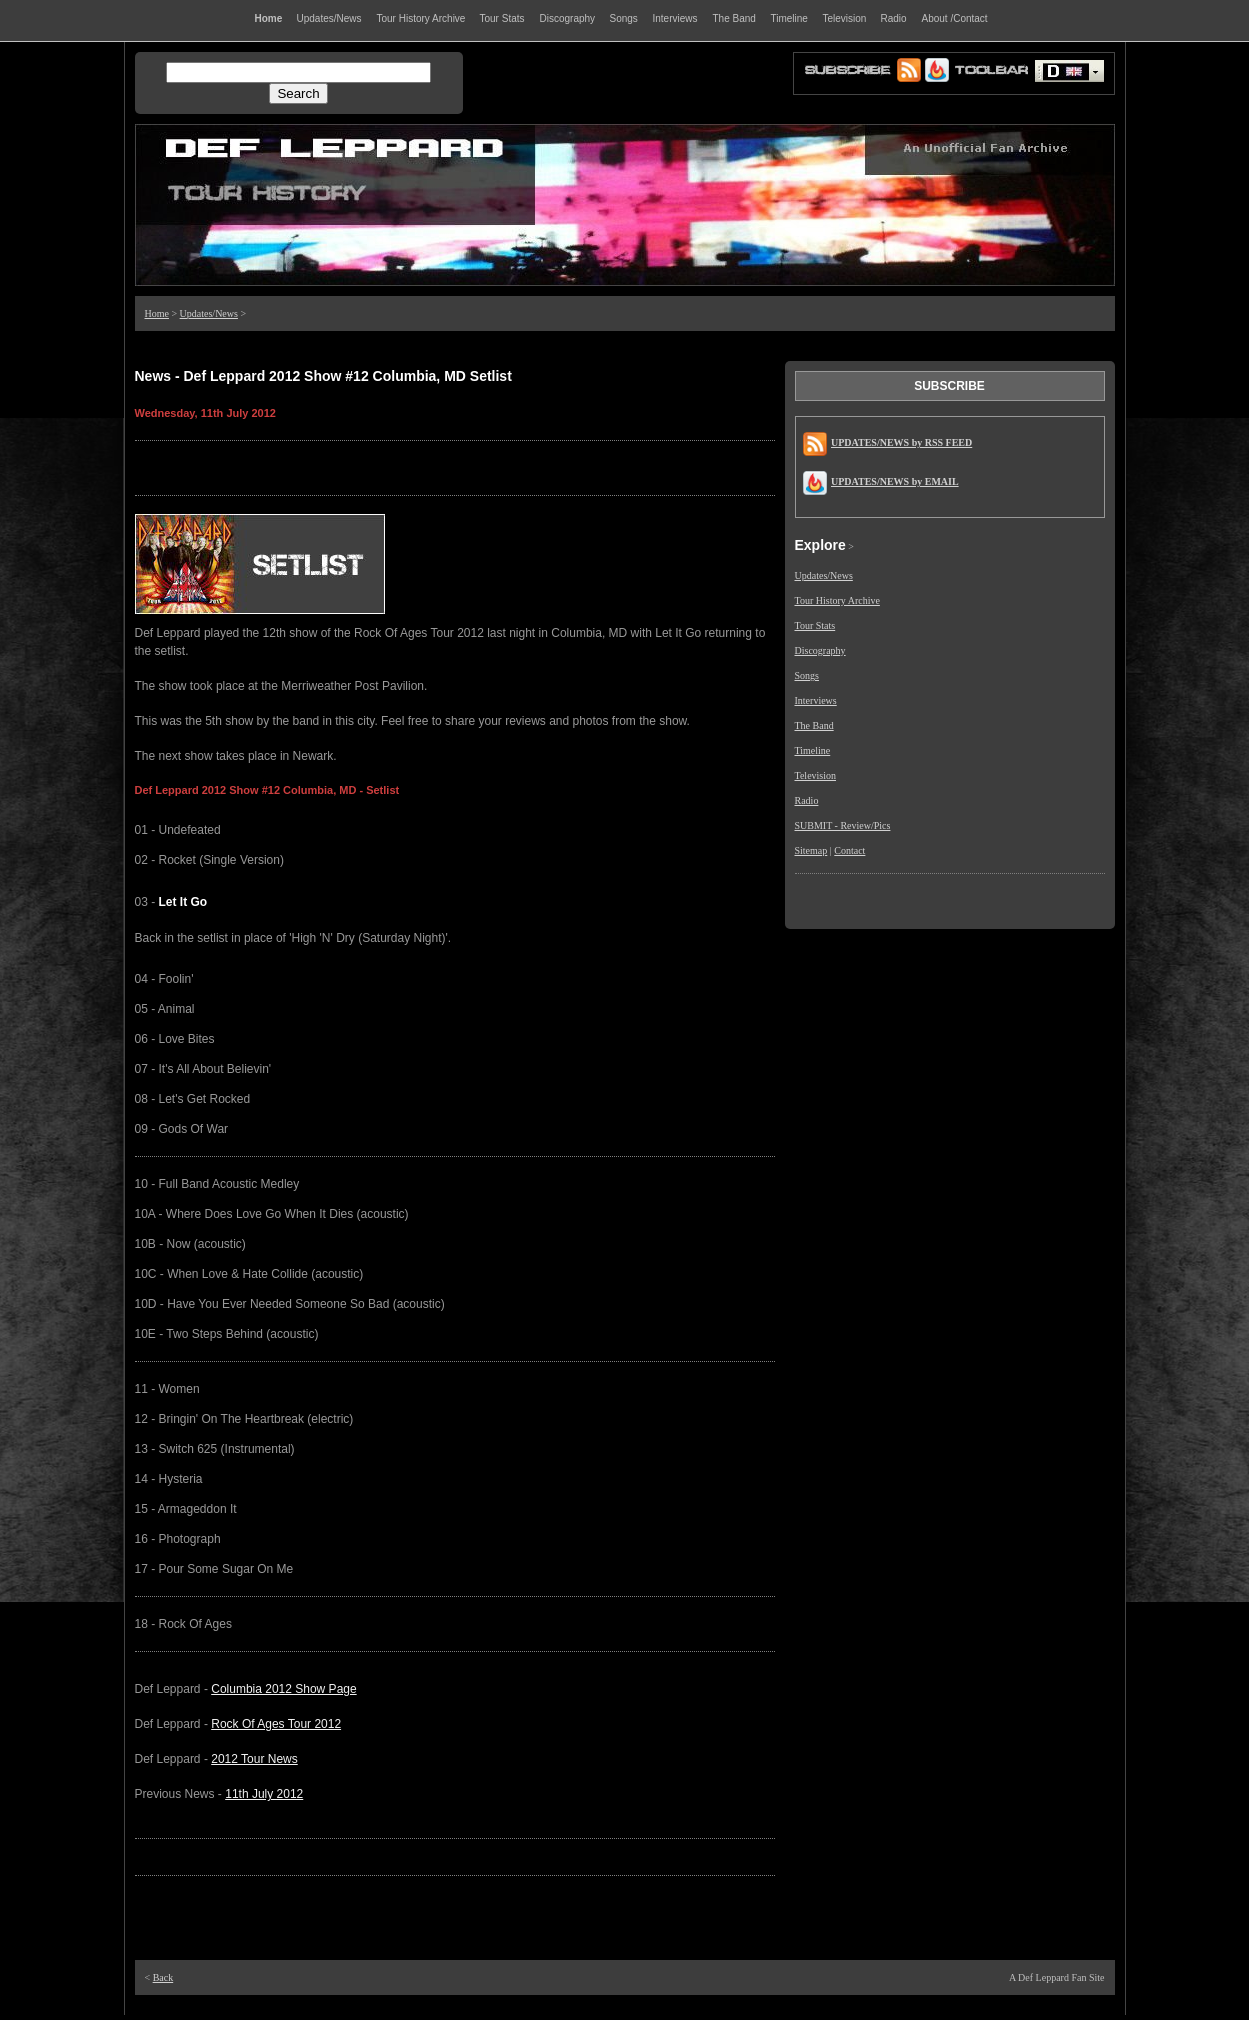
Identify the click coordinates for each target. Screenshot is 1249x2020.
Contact (849, 850)
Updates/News (209, 313)
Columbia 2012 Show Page (283, 1689)
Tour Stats (815, 625)
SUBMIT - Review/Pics (843, 825)
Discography (820, 650)
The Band (814, 725)
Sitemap (811, 850)
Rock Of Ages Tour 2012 (276, 1724)
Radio (807, 800)
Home (157, 313)
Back (163, 1977)
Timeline (813, 750)
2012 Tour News (254, 1759)
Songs (807, 675)
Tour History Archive (837, 600)
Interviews (816, 700)
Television (816, 775)
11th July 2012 (264, 1794)
